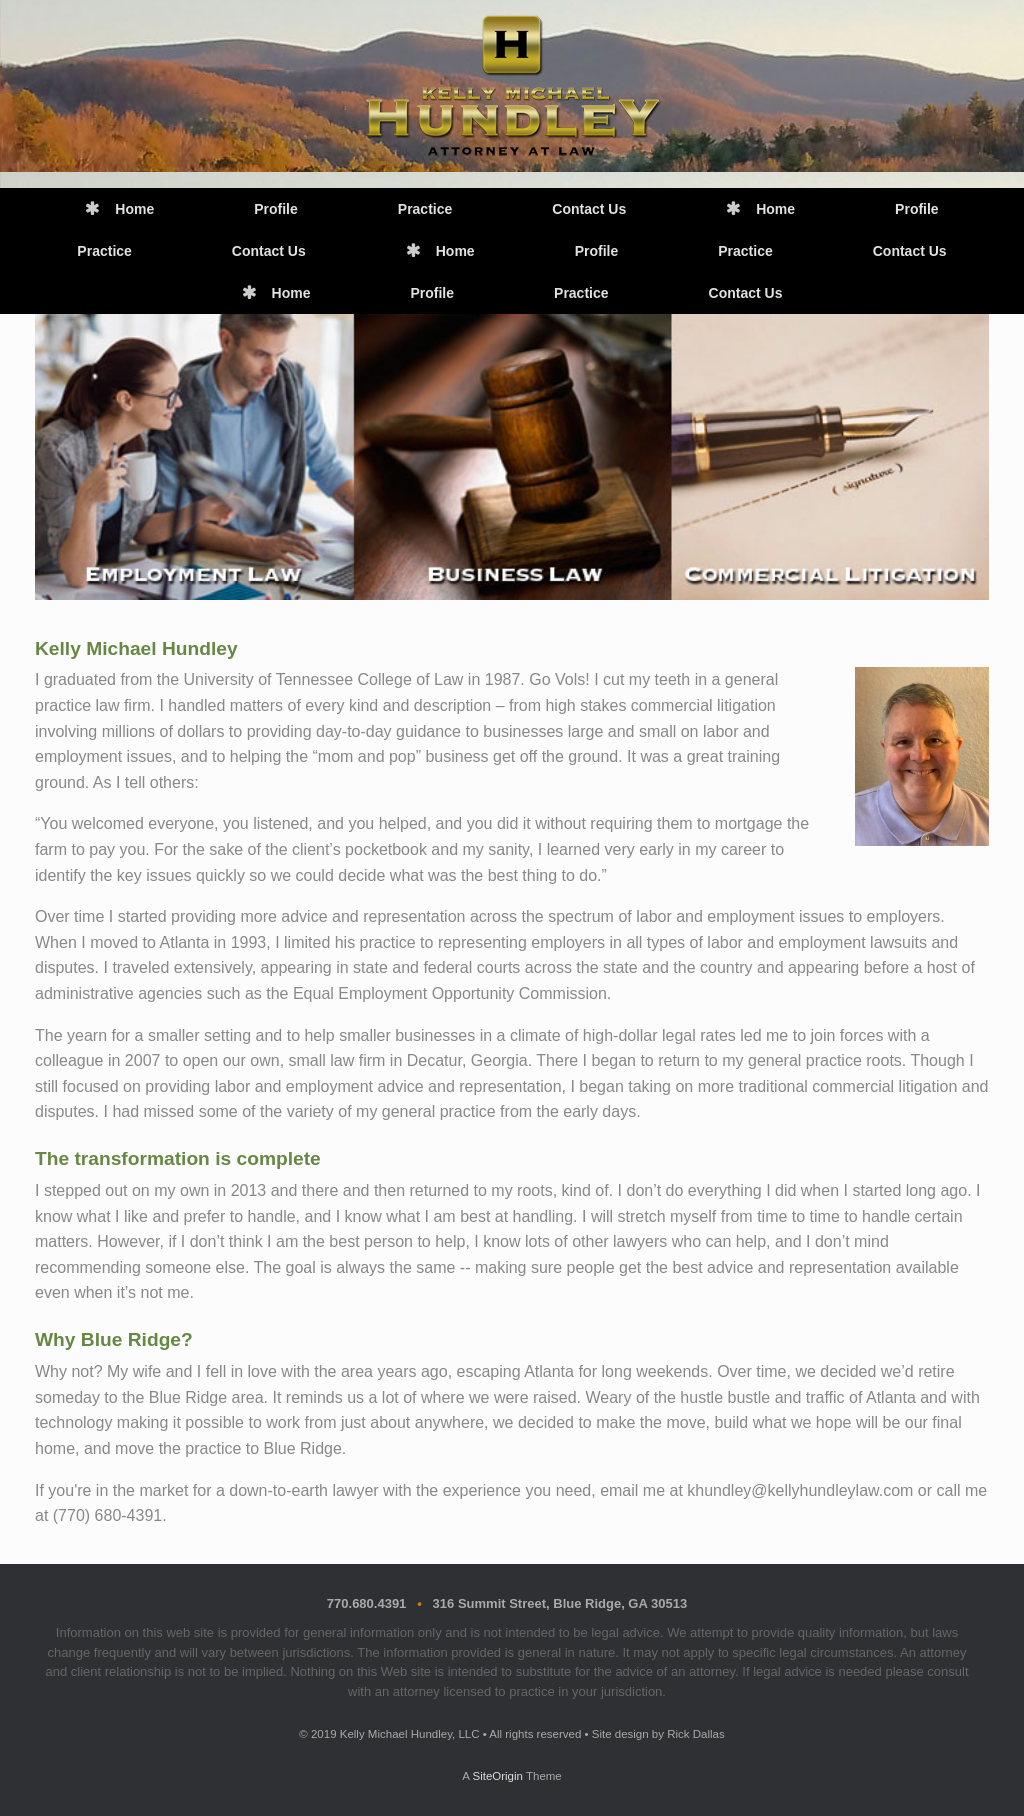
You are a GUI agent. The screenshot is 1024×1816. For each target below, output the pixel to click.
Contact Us (589, 209)
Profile (276, 209)
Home (119, 209)
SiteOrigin (497, 1776)
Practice (425, 209)
